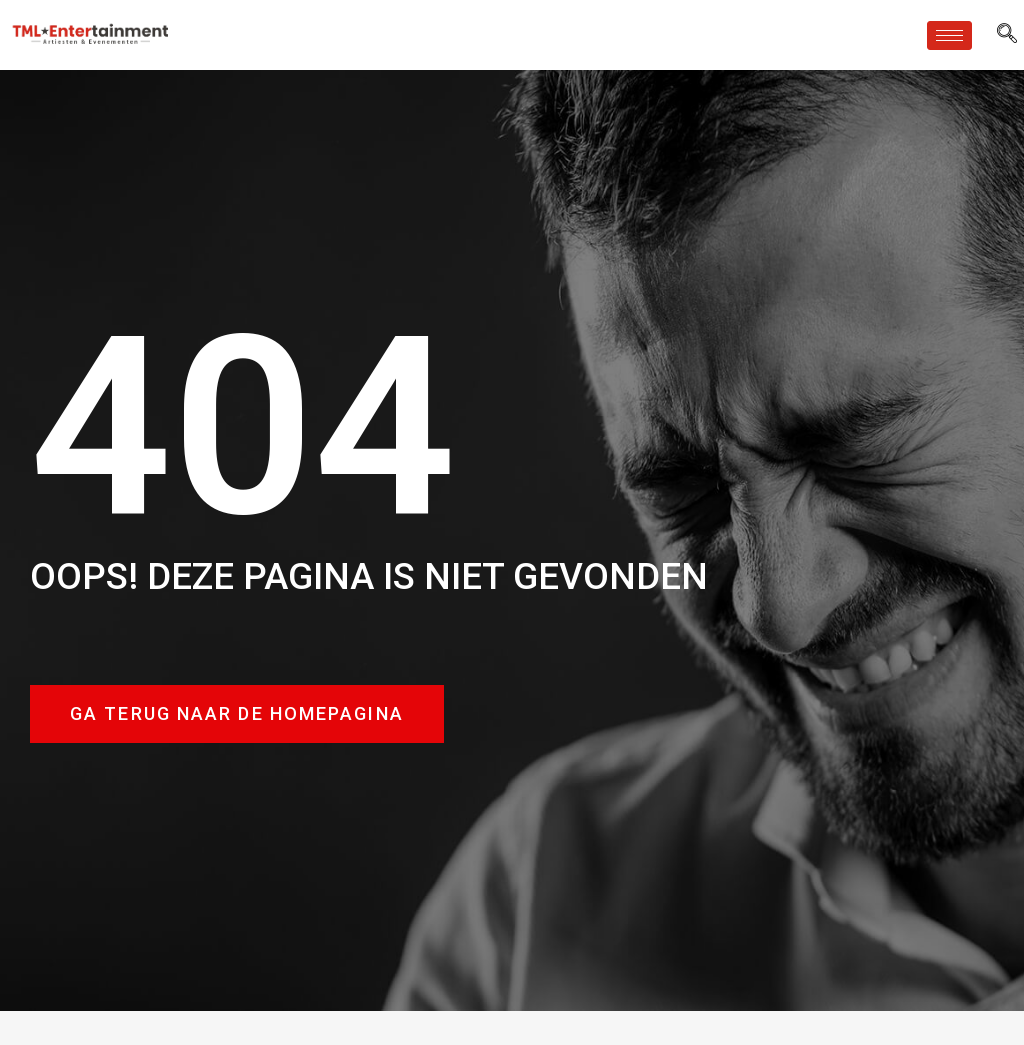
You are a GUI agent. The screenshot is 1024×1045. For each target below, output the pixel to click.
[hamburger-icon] (949, 35)
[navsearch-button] (1007, 35)
